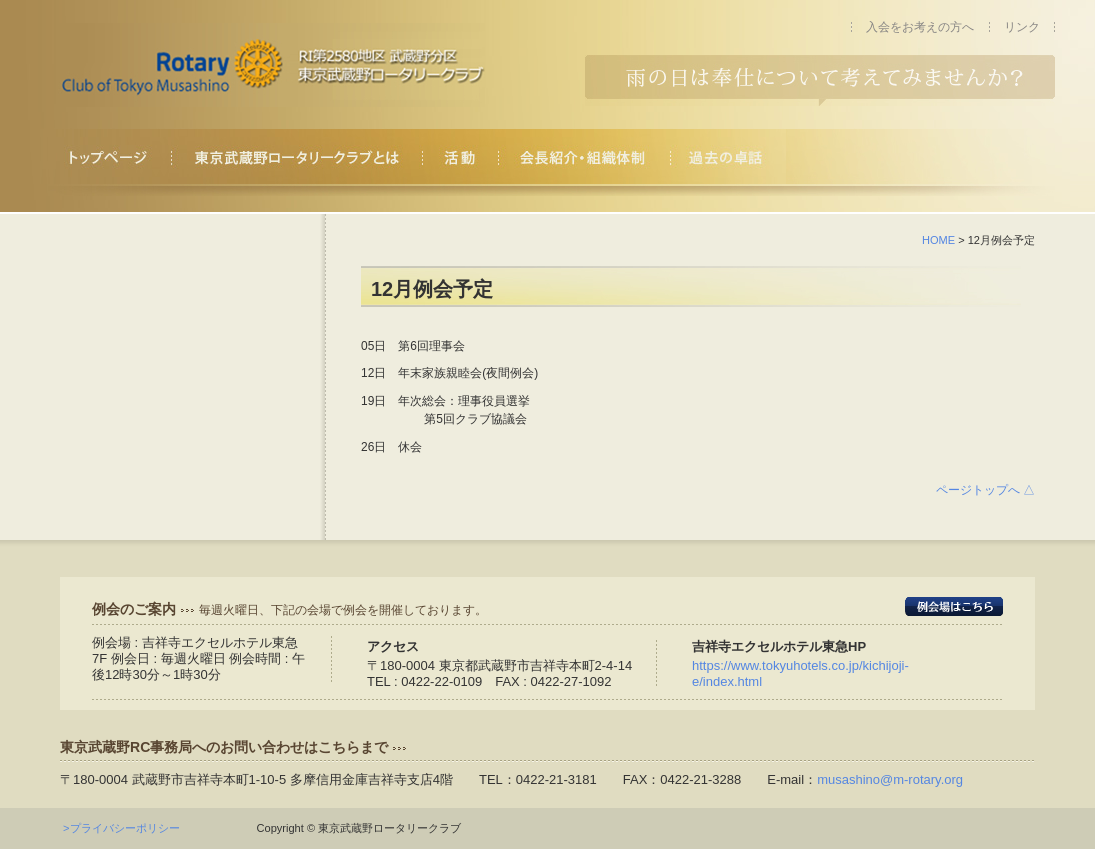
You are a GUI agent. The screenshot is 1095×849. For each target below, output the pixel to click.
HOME (938, 240)
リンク (1022, 27)
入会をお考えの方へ (920, 27)
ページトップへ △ (985, 490)
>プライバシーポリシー (126, 828)
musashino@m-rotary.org (890, 779)
